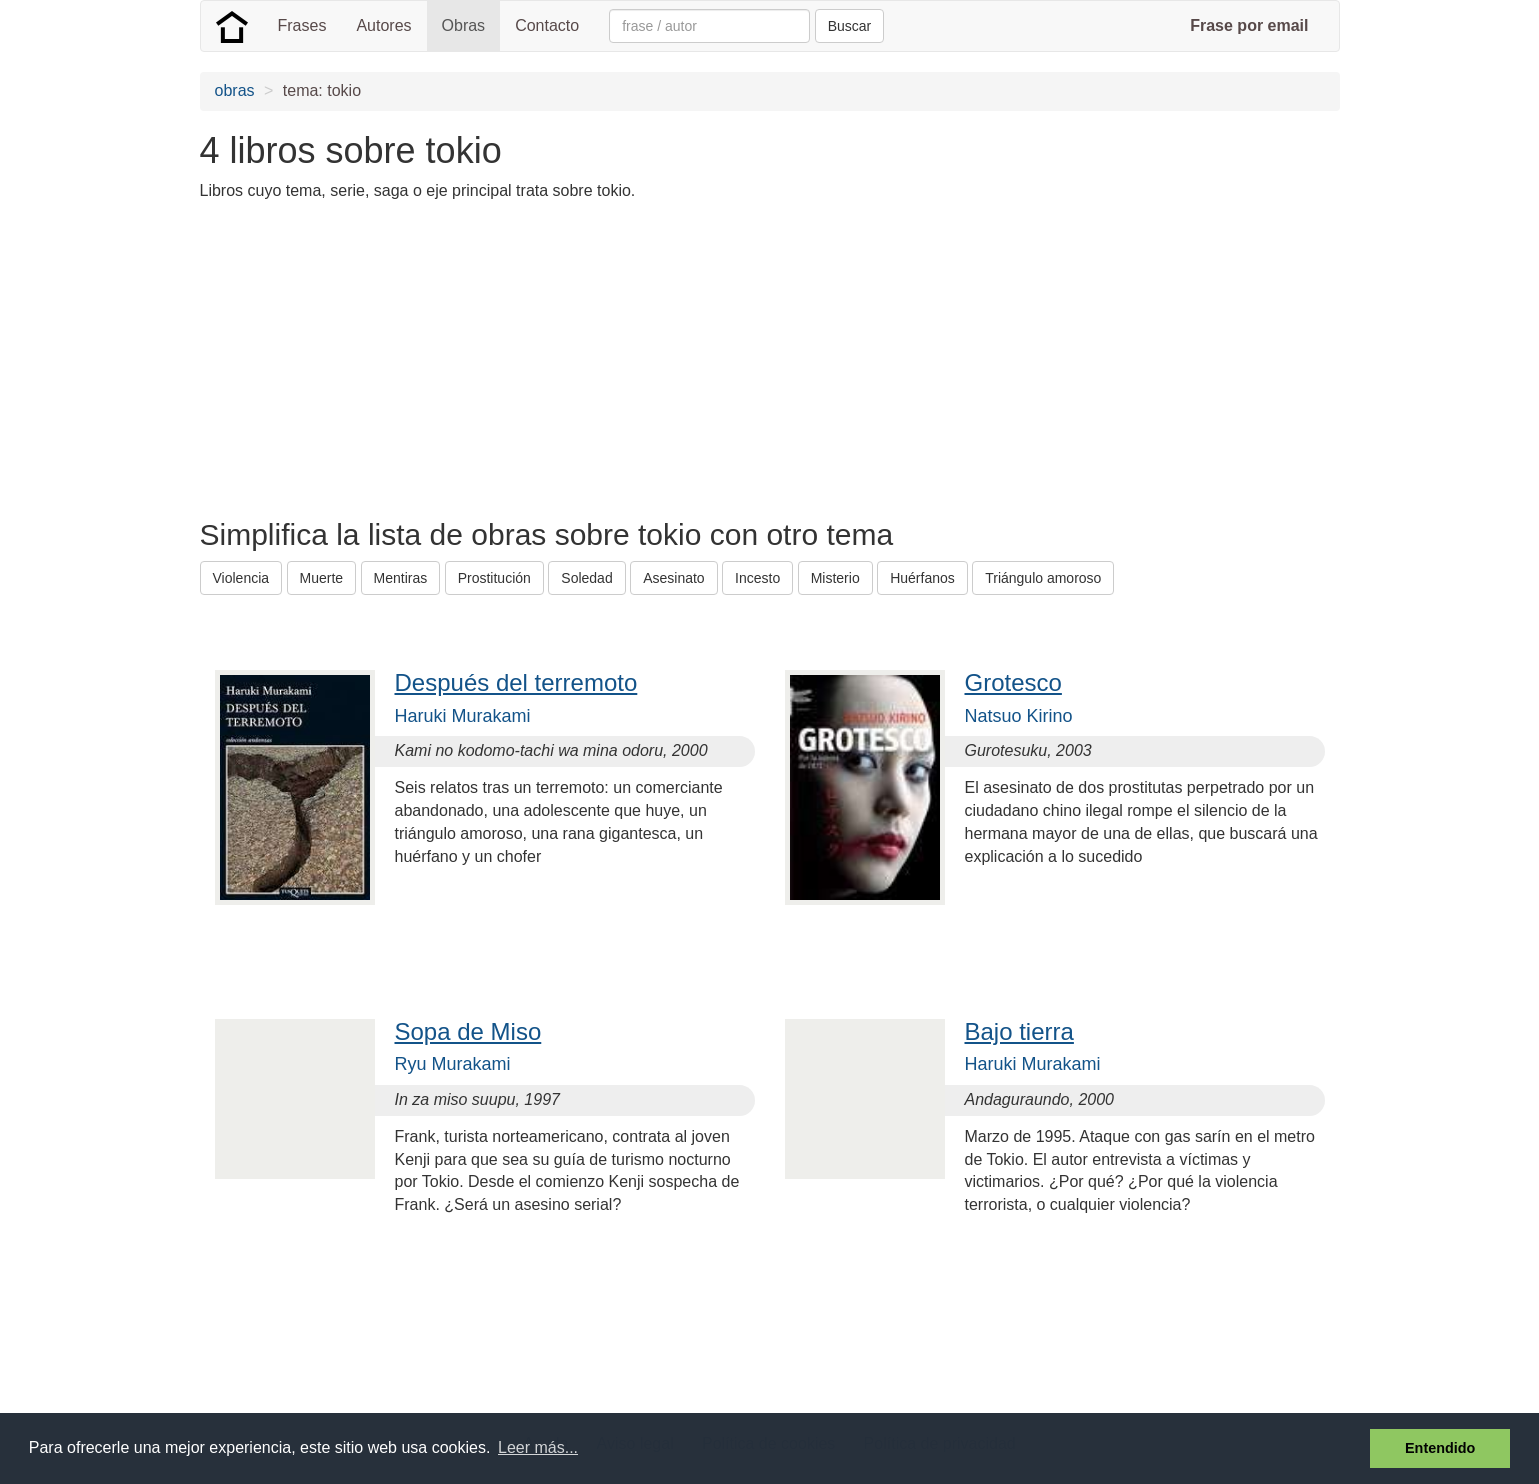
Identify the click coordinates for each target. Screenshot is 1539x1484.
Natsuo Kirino (1019, 716)
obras (235, 90)
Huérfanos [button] (922, 578)
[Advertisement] (564, 358)
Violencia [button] (241, 578)
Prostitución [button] (494, 578)
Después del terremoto (516, 682)
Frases (302, 25)
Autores (383, 25)
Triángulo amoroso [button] (1043, 578)
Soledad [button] (586, 578)
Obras (464, 25)
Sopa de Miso (468, 1031)
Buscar (850, 26)
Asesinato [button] (673, 578)
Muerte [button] (322, 578)
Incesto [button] (757, 578)
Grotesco (1013, 682)
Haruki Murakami (463, 716)
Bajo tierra (1019, 1031)
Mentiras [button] (401, 578)
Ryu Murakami (453, 1064)
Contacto (547, 25)
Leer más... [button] (538, 1447)
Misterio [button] (835, 578)
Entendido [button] (1440, 1448)
